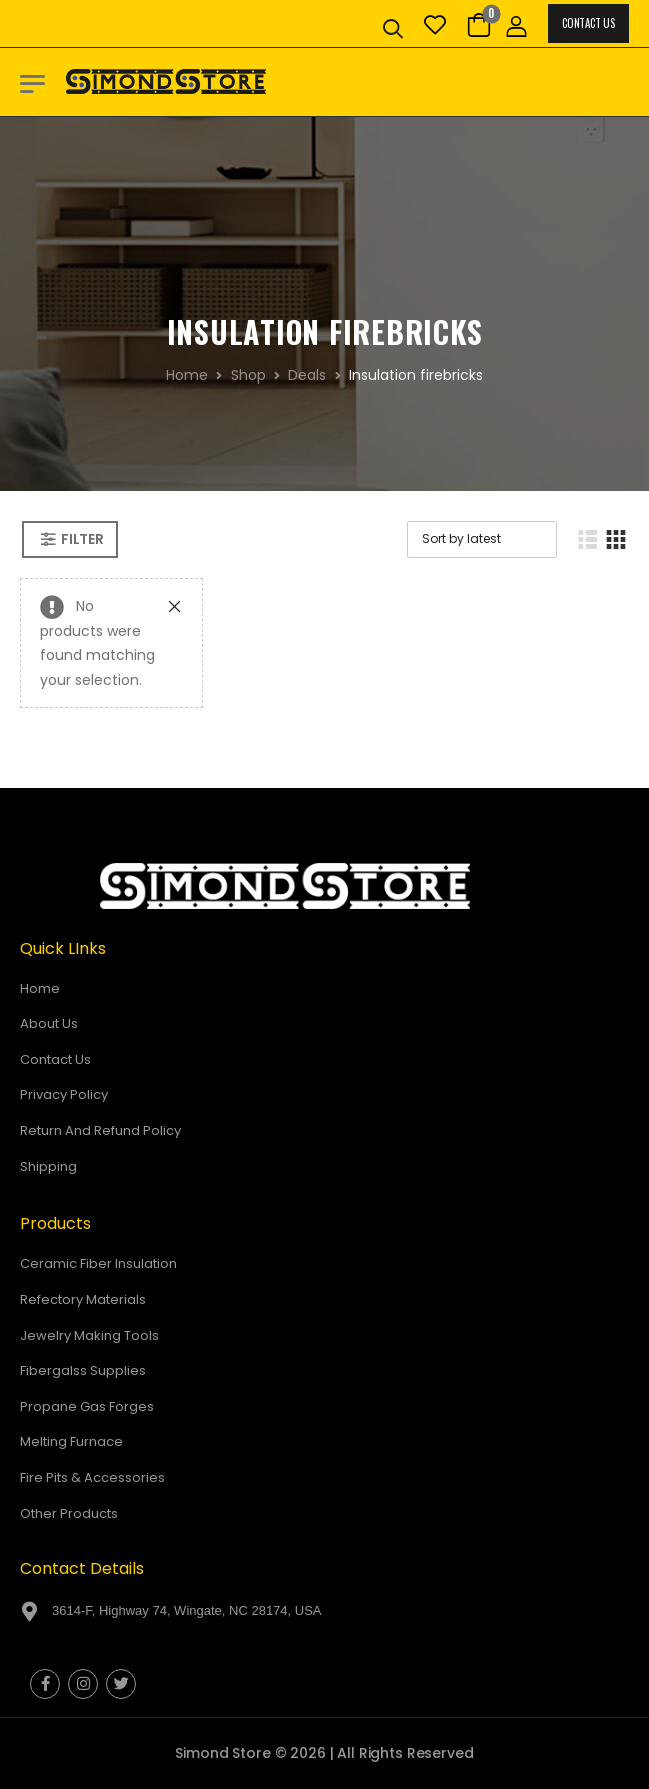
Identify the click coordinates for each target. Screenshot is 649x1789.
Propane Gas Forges (87, 1406)
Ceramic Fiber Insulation (98, 1263)
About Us (49, 1023)
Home (187, 375)
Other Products (69, 1513)
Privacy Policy (64, 1094)
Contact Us (588, 23)
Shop (248, 375)
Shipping (48, 1166)
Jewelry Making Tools (89, 1335)
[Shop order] (482, 539)
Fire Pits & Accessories (92, 1477)
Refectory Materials (83, 1299)
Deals (307, 375)
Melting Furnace (71, 1441)
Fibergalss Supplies (83, 1370)
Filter (82, 539)
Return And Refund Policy (100, 1130)
